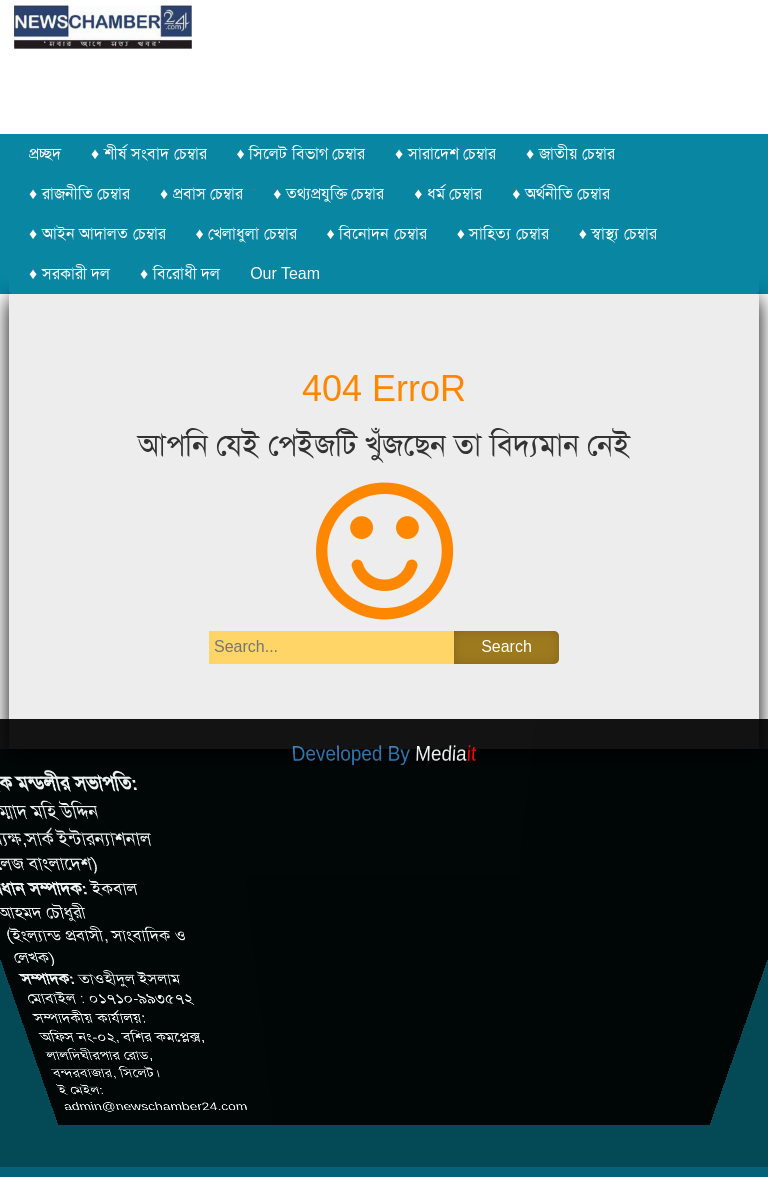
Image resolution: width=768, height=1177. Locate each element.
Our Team (285, 273)
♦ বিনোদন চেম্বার (377, 233)
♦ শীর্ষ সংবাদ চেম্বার (149, 153)
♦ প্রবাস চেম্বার (201, 193)
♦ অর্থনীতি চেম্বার (561, 193)
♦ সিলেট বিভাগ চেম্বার (301, 153)
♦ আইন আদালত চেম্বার (97, 233)
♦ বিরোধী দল (180, 273)
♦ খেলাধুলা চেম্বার (246, 233)
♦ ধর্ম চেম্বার (448, 193)
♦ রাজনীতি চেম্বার (79, 193)
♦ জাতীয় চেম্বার (570, 153)
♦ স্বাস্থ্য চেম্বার (618, 233)
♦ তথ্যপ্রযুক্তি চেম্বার (328, 193)
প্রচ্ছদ (45, 153)
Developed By (384, 759)
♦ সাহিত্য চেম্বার (503, 233)
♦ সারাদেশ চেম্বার (445, 153)
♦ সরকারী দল (69, 273)
